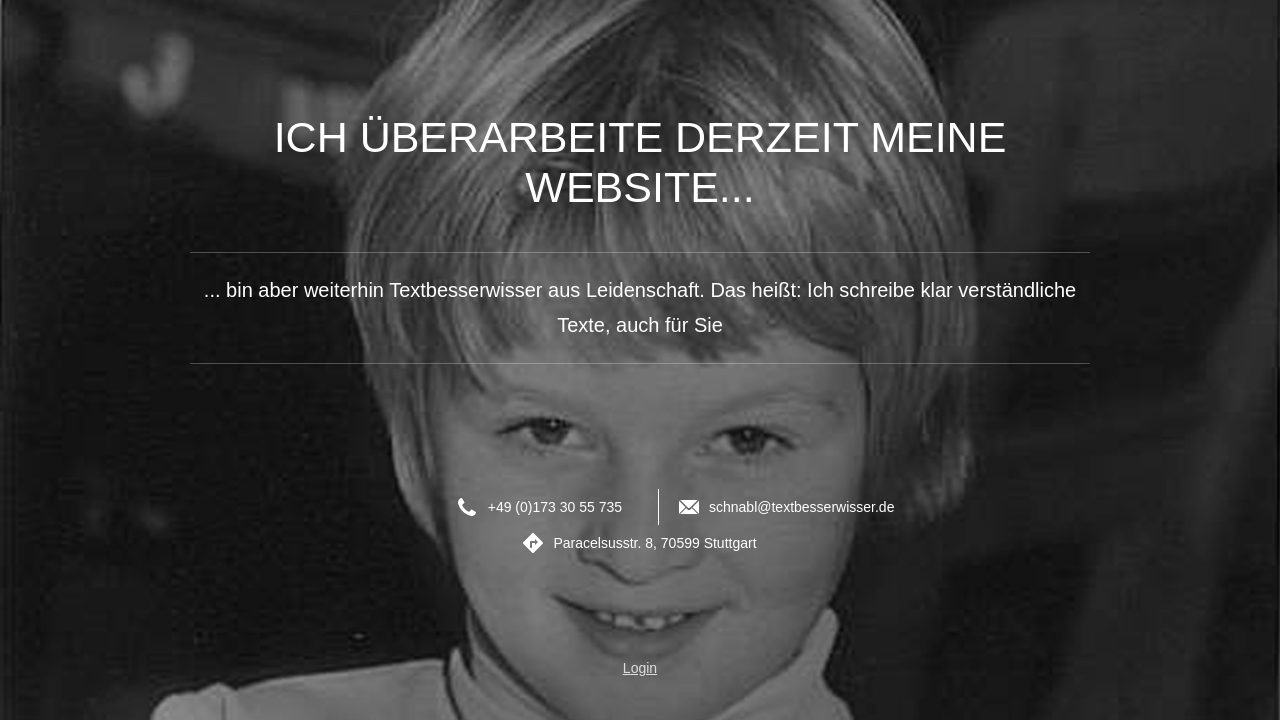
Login (640, 668)
